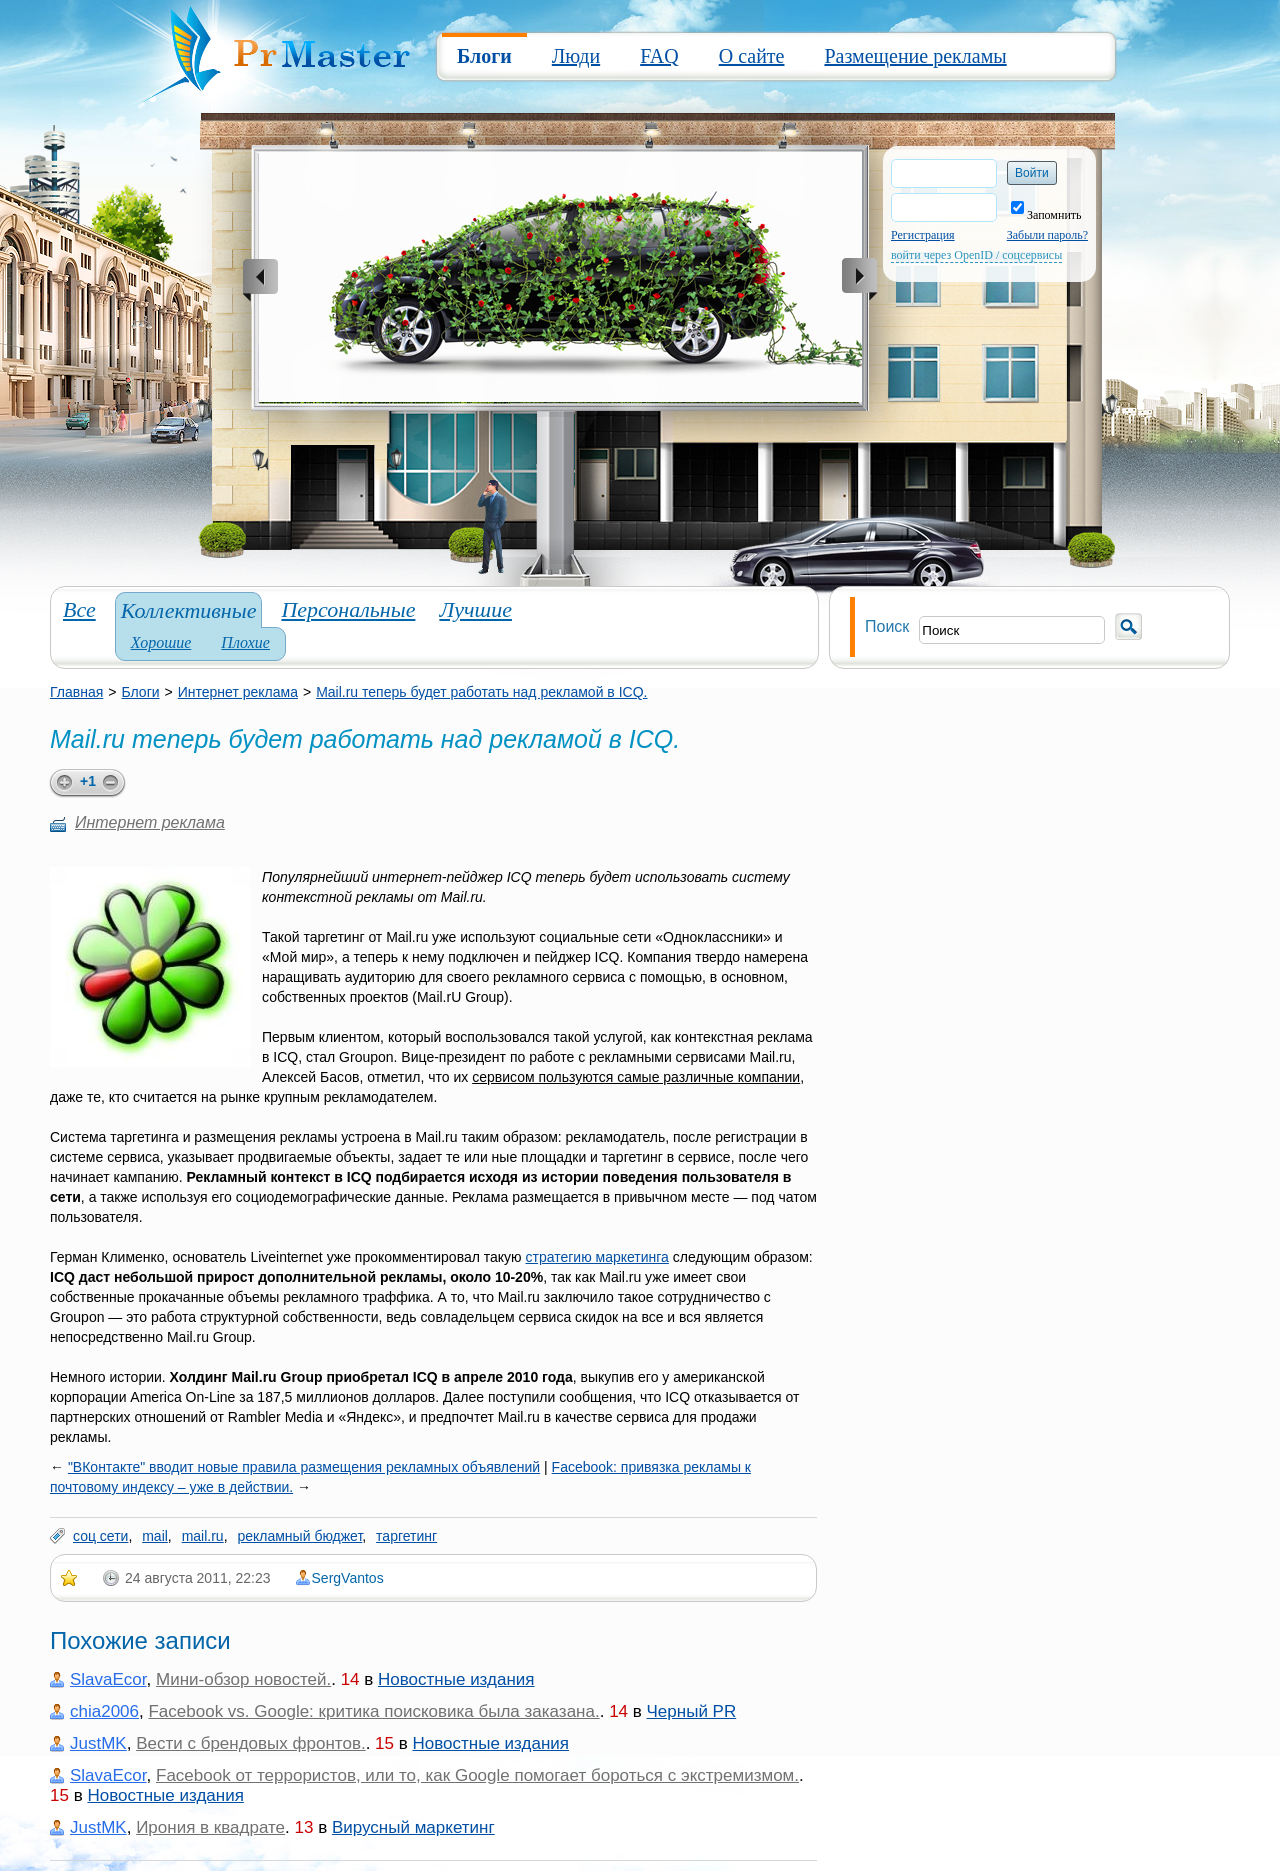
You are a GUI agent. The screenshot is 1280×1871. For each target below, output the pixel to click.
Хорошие (161, 642)
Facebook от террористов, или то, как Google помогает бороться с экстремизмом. (477, 1775)
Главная (76, 692)
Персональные (348, 609)
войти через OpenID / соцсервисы (976, 255)
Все (79, 609)
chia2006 (104, 1711)
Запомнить (1046, 215)
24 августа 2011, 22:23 (198, 1578)
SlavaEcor (108, 1679)
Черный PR (692, 1711)
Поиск (887, 626)
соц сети (100, 1536)
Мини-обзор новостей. (243, 1679)
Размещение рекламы (915, 56)
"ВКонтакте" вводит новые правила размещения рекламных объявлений (304, 1467)
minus (114, 783)
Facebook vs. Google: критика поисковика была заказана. (373, 1711)
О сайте (752, 56)
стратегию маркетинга (596, 1257)
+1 (88, 781)
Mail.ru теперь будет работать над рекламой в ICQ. (481, 692)
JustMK (98, 1743)
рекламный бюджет (299, 1536)
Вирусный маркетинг (413, 1827)
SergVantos (348, 1578)
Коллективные (189, 610)
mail (155, 1536)
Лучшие (475, 609)
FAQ (659, 56)
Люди (576, 56)
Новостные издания (456, 1679)
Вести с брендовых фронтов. (251, 1743)
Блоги (484, 56)
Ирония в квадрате (210, 1827)
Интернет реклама (238, 692)
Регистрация (923, 235)
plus (61, 783)
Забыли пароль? (1047, 235)
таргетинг (406, 1536)
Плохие (245, 642)
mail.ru (203, 1536)
